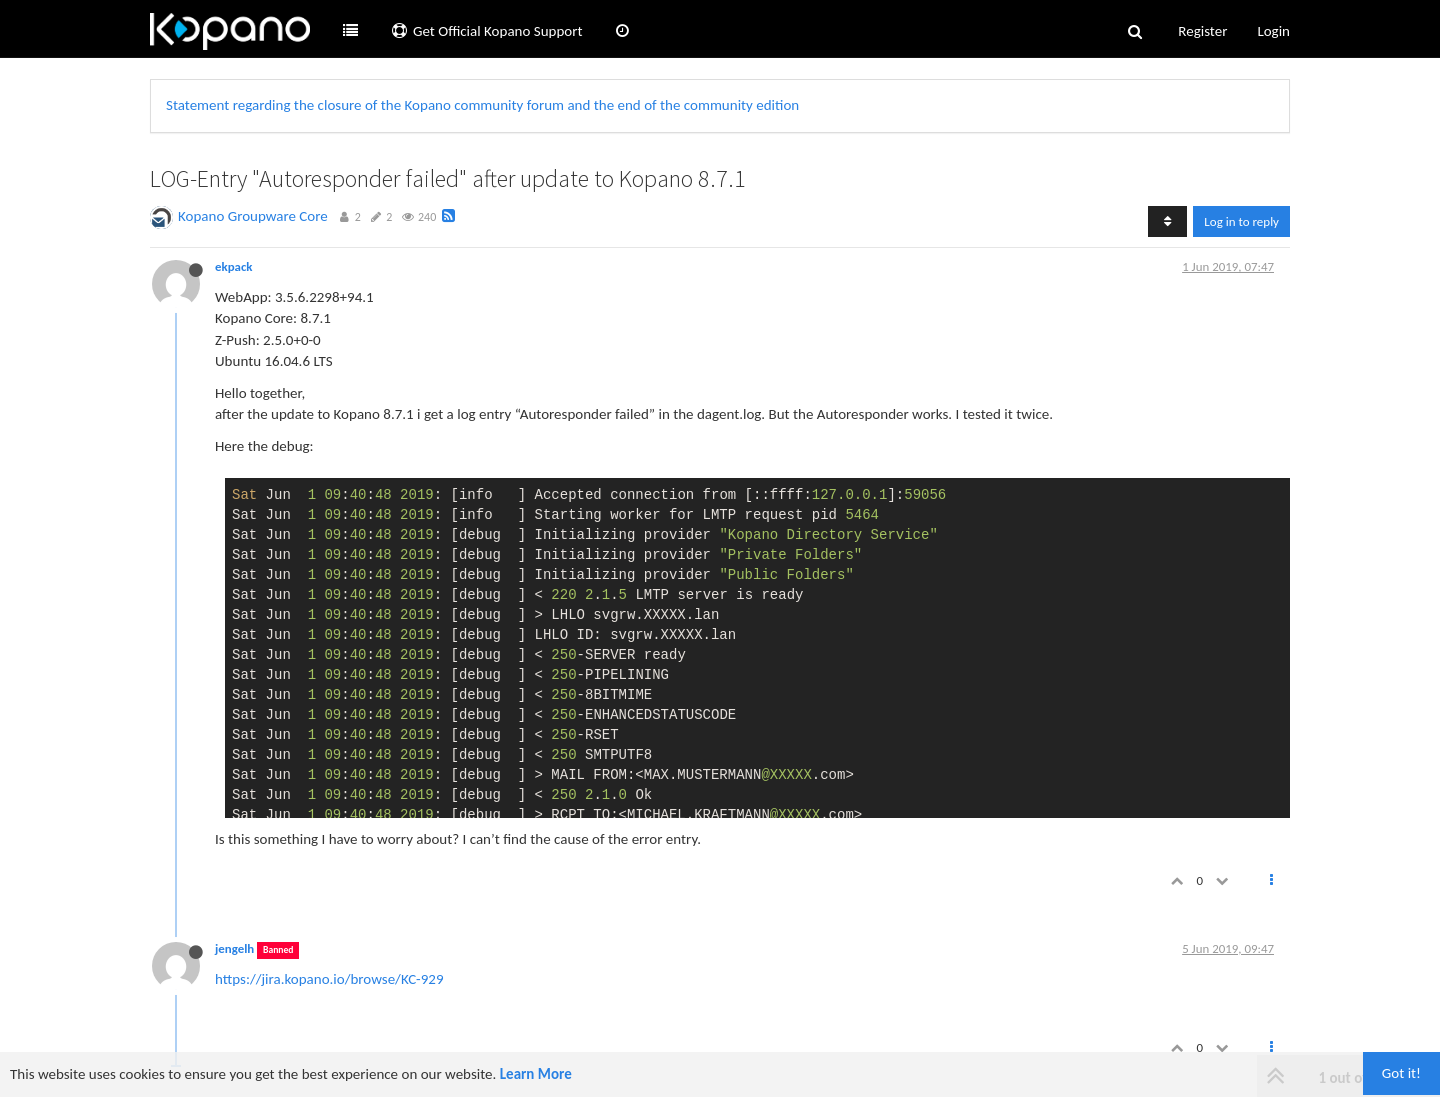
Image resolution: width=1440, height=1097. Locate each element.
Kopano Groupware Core (253, 216)
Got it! (1401, 1073)
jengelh (234, 948)
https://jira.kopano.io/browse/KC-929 (329, 979)
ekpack (234, 266)
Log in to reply (1241, 221)
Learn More (536, 1074)
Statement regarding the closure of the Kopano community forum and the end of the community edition (482, 105)
